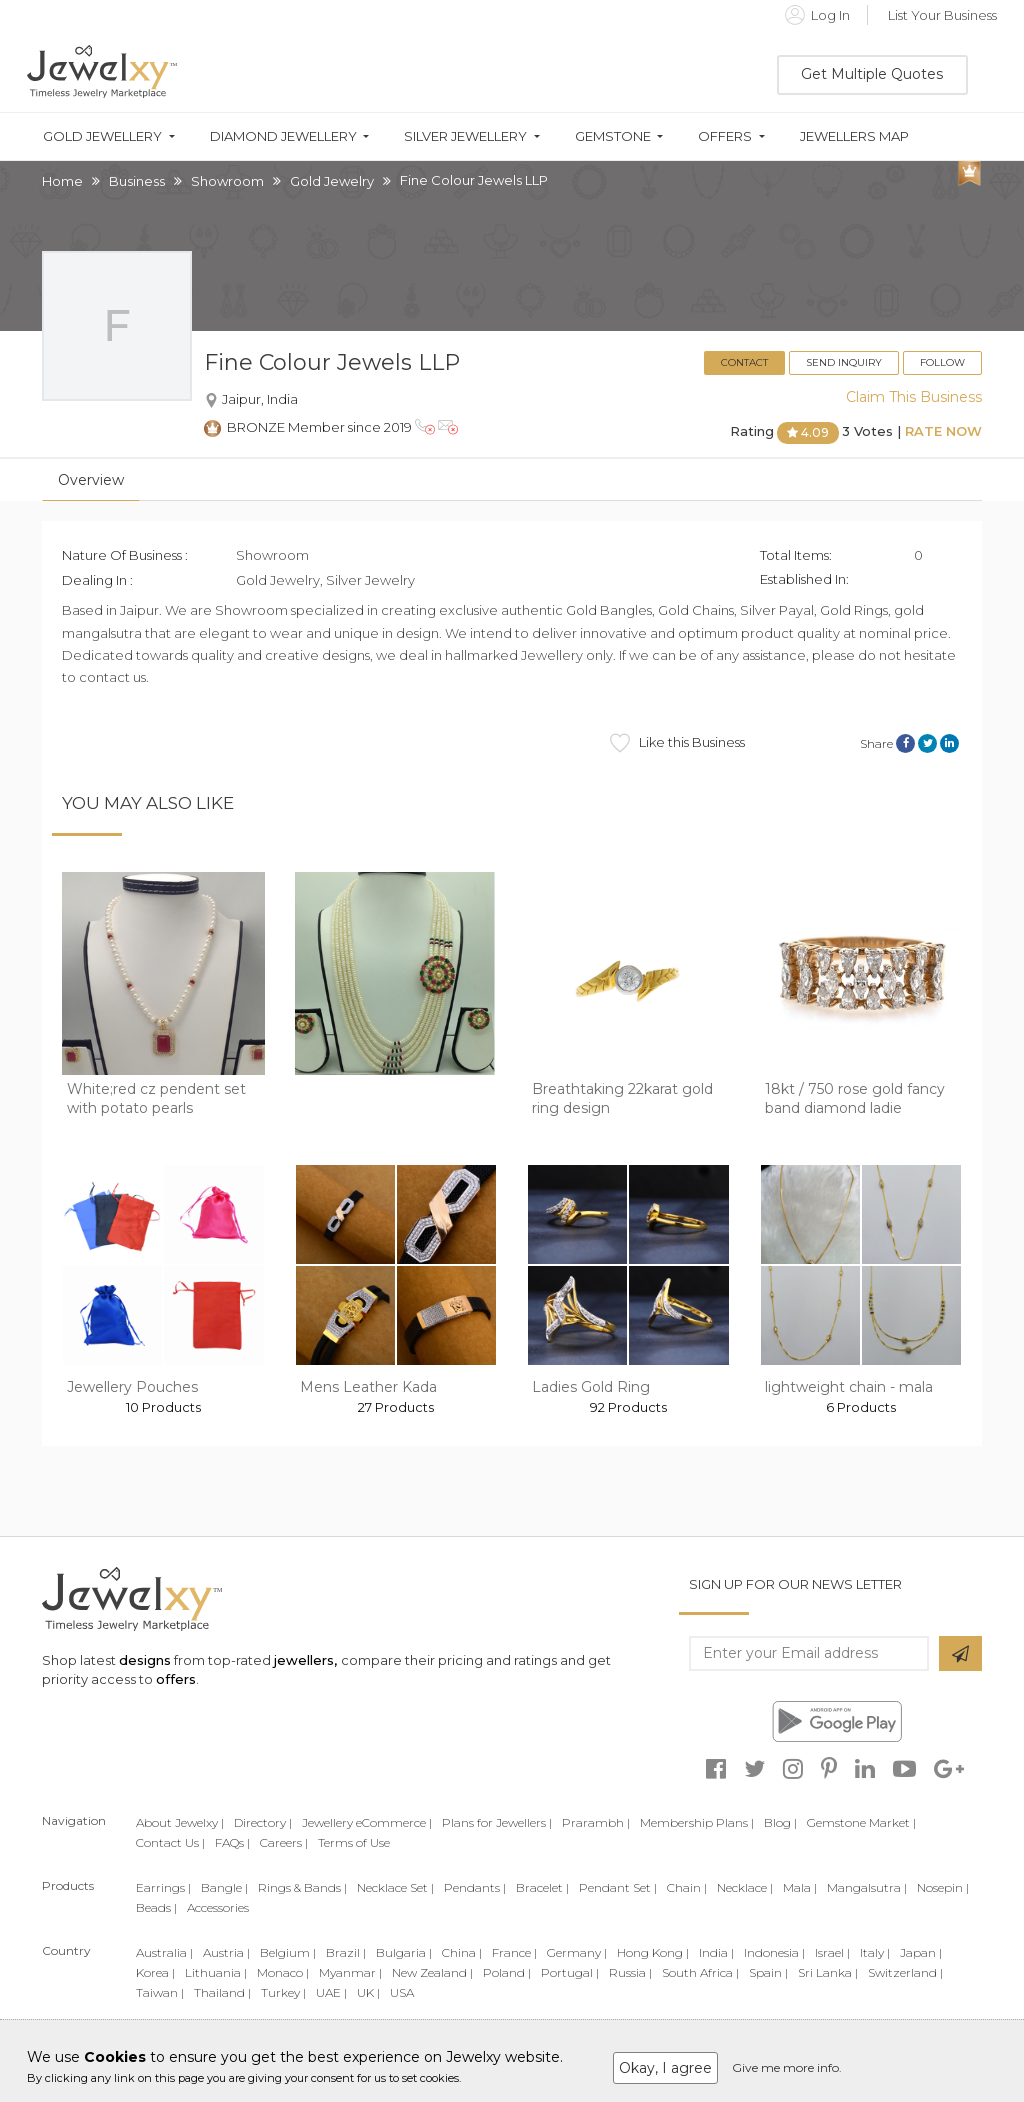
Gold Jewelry (332, 181)
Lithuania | (216, 1972)
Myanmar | (350, 1972)
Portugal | (570, 1972)
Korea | (155, 1972)
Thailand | (222, 1992)
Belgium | (288, 1952)
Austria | (226, 1952)
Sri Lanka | (828, 1972)
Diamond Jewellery (283, 136)
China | (462, 1952)
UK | (368, 1992)
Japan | (921, 1952)
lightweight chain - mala (849, 1387)
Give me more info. (787, 2067)
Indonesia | (774, 1952)
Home (62, 181)
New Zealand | (432, 1972)
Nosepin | (943, 1887)
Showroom (227, 181)
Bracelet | (542, 1887)
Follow (942, 362)
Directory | (263, 1822)
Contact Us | (170, 1842)
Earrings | (163, 1887)
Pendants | (475, 1887)
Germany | (577, 1952)
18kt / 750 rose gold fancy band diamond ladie (855, 1099)
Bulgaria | (404, 1952)
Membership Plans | (697, 1822)
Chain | (687, 1887)
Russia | (630, 1972)
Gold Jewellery (102, 136)
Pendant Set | (618, 1887)
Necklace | (745, 1887)
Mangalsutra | (867, 1887)
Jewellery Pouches (132, 1387)
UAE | (331, 1992)
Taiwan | (160, 1992)
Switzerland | (905, 1972)
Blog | (780, 1822)
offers (176, 1679)
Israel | (832, 1952)
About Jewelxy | (180, 1822)
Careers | (284, 1842)
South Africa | (700, 1972)
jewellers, (305, 1660)
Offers (725, 136)
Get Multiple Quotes (872, 74)
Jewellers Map (854, 136)
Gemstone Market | (861, 1822)
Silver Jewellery (465, 136)
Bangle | (224, 1887)
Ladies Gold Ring (591, 1387)
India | (716, 1952)
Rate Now (943, 432)
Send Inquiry (844, 362)
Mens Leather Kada (368, 1387)
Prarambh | (596, 1822)
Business (137, 181)
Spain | (768, 1972)
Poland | (507, 1972)
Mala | (800, 1887)
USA (402, 1992)
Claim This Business (914, 397)
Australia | (164, 1952)
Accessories (218, 1907)
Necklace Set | (395, 1887)
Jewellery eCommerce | (367, 1822)
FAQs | (232, 1842)
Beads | (156, 1907)
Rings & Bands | (302, 1887)
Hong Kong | (653, 1952)
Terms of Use (354, 1842)
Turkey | (283, 1992)
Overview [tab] (91, 480)
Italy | (875, 1952)
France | (514, 1952)
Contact (744, 362)
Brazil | (346, 1952)
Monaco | (283, 1972)
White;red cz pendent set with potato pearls (156, 1099)
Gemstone (613, 136)
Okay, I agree (665, 2068)
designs (145, 1660)
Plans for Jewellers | (497, 1822)
